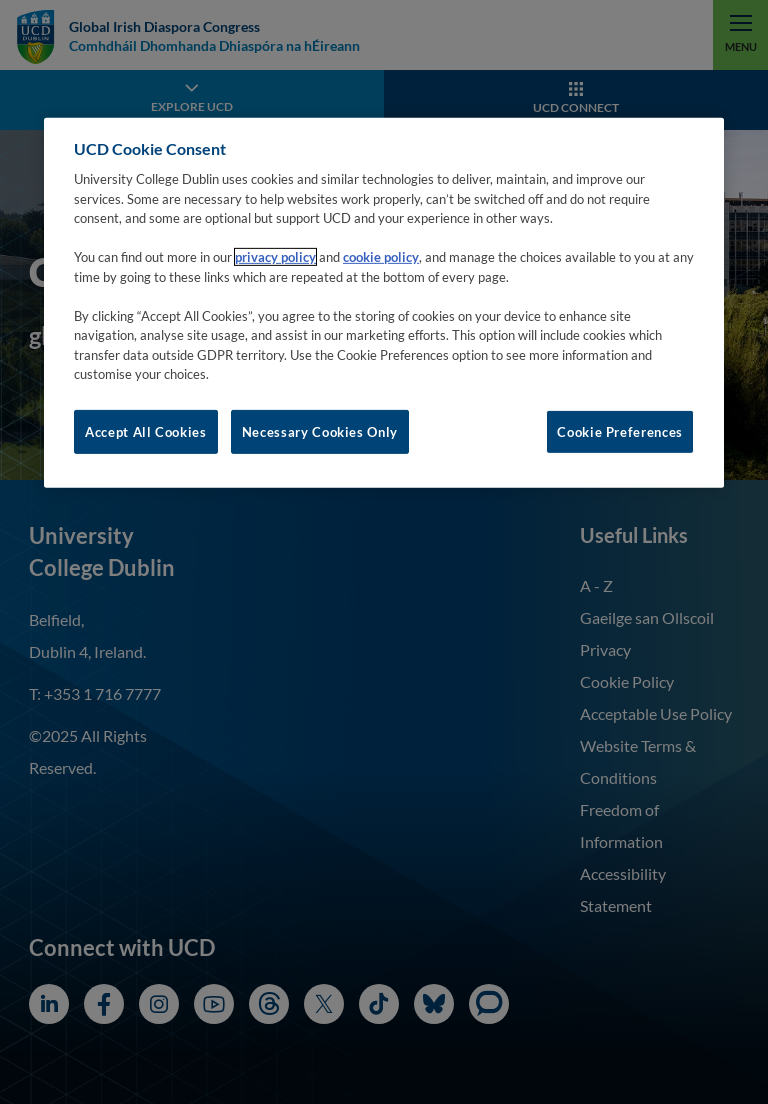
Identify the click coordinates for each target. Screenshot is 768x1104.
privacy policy (275, 257)
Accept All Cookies (146, 432)
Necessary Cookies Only (320, 432)
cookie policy (381, 257)
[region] (384, 302)
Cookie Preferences (620, 432)
